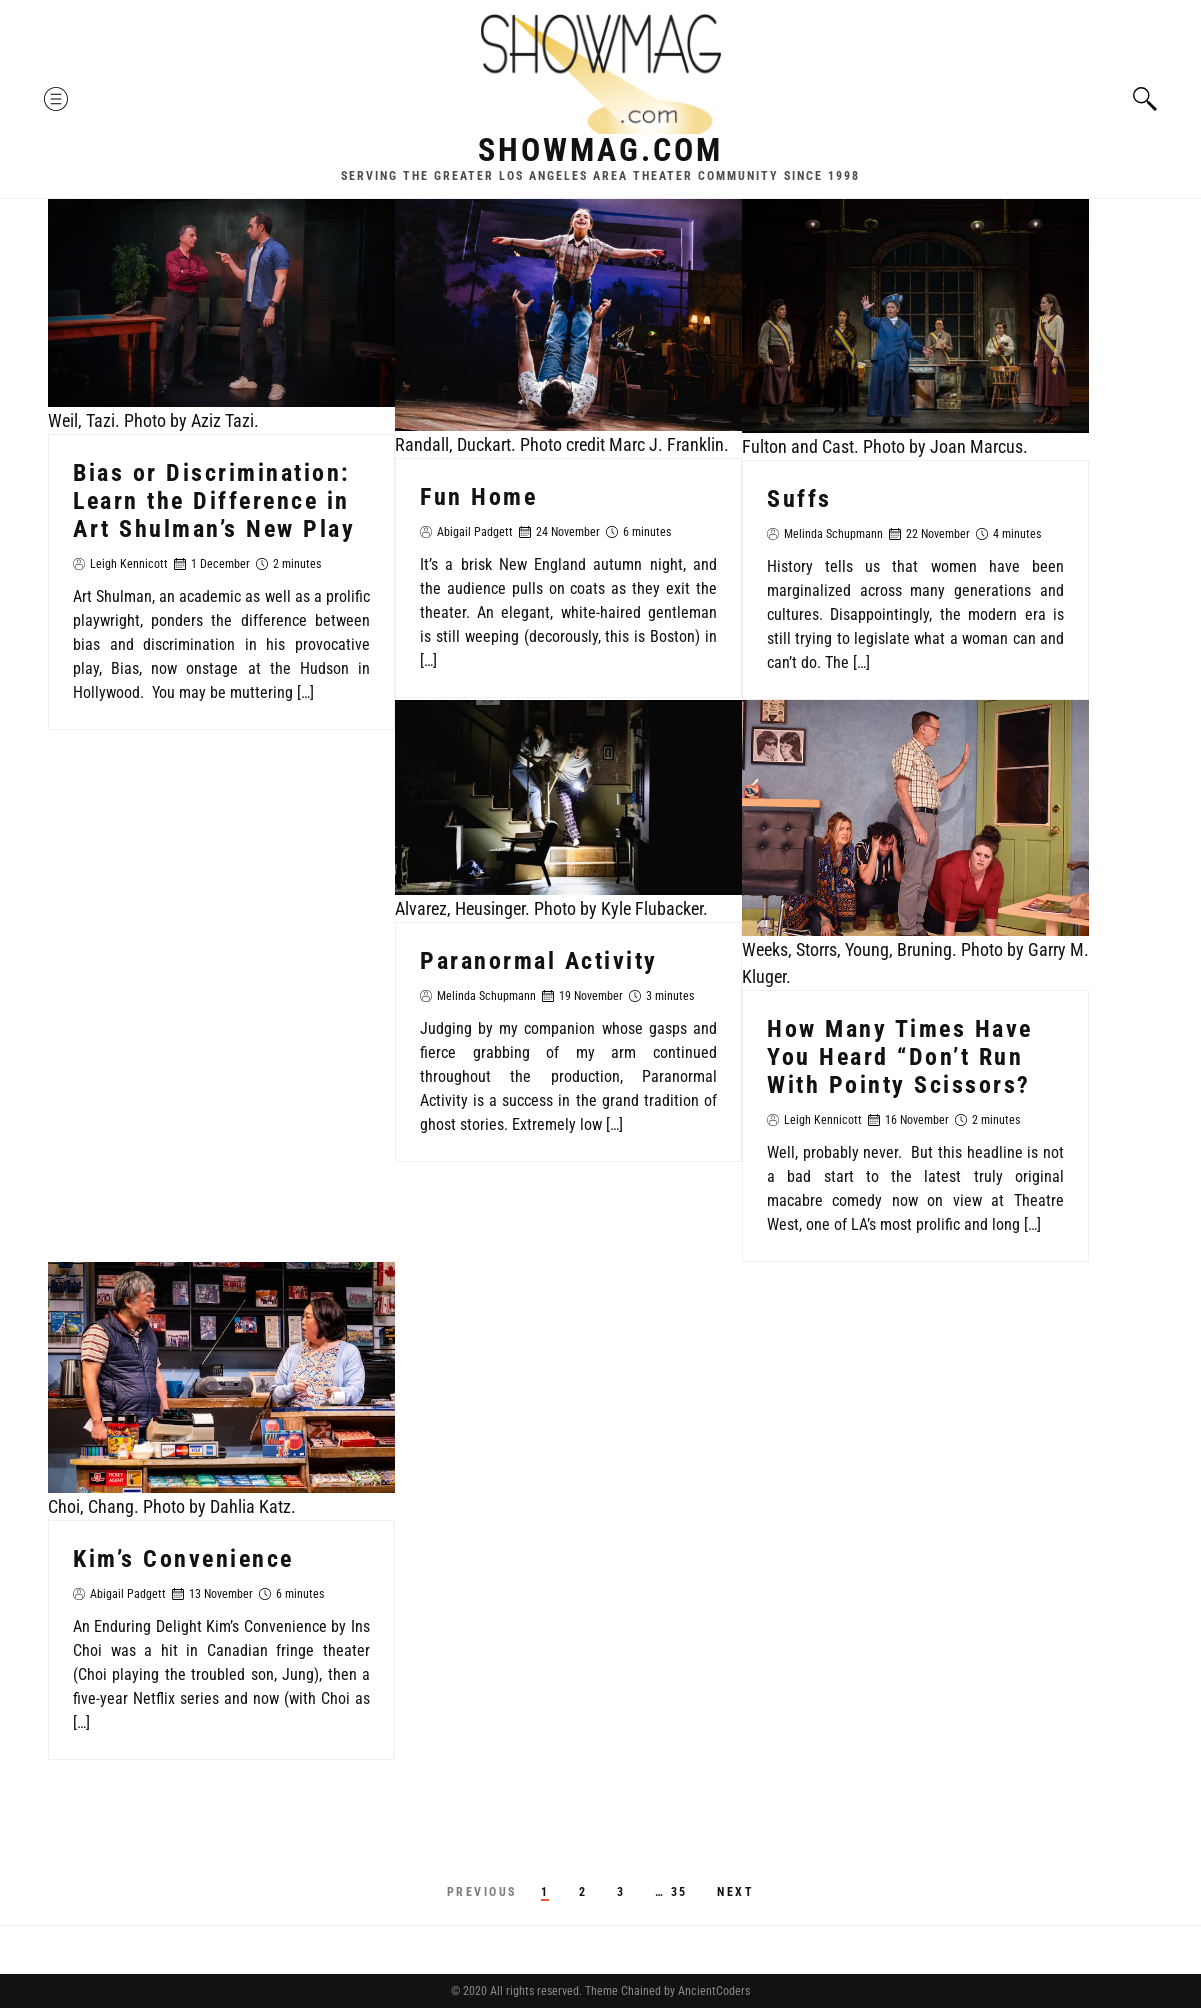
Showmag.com (600, 150)
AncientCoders (712, 1991)
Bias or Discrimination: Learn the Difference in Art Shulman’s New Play (214, 501)
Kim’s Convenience (183, 1559)
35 (679, 1892)
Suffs (799, 499)
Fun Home (478, 497)
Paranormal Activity (539, 961)
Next (735, 1892)
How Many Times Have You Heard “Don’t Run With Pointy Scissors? (900, 1057)
